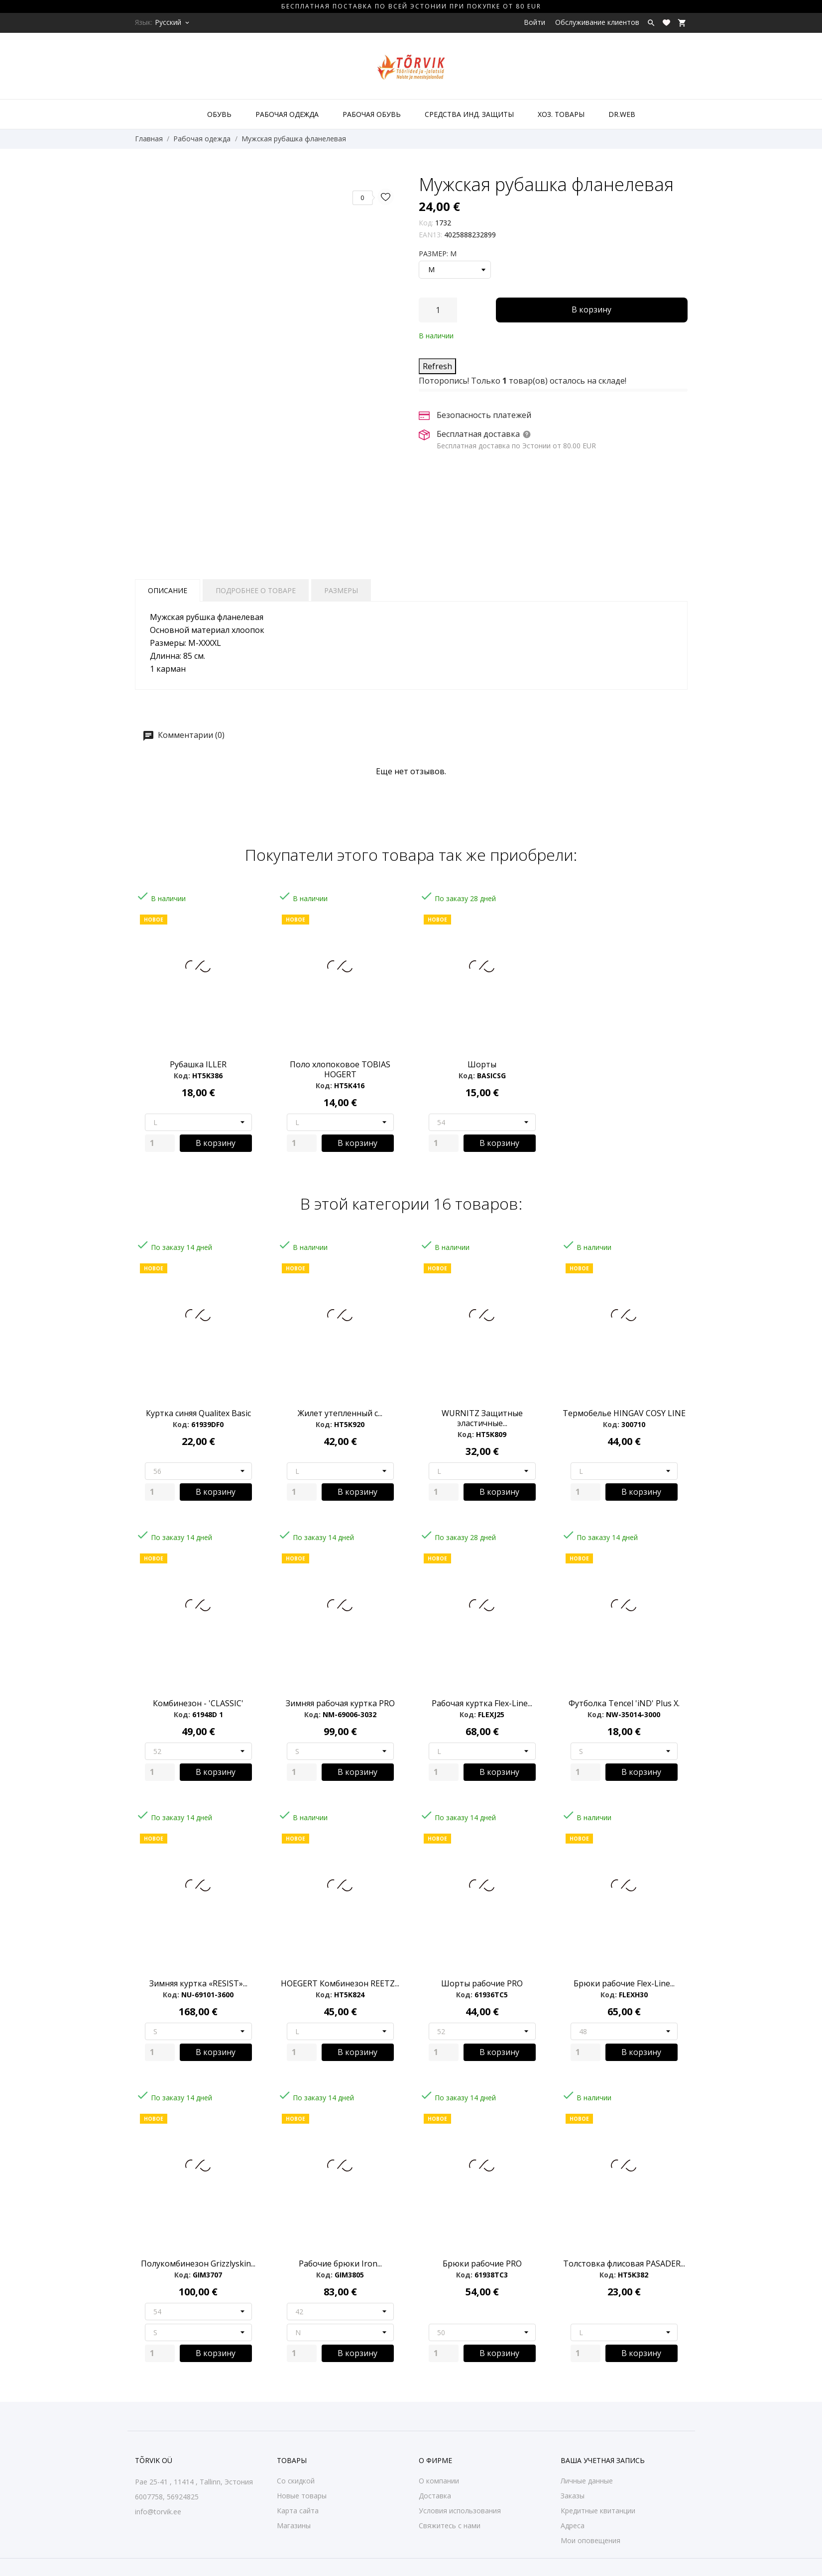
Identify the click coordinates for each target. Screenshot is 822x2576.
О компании (439, 2480)
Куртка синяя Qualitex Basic (198, 1413)
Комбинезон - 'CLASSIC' (198, 1703)
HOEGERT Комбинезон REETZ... (340, 1983)
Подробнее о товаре (256, 590)
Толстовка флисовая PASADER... (624, 2263)
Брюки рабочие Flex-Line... (624, 1983)
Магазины (294, 2525)
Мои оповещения (590, 2540)
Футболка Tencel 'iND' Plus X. (624, 1703)
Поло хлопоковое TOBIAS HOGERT (340, 1069)
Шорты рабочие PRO (482, 1983)
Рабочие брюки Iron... (340, 2263)
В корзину (591, 309)
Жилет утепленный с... (340, 1413)
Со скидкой (296, 2480)
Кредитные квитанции (598, 2510)
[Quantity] (160, 1143)
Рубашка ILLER (198, 1064)
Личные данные (587, 2480)
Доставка (435, 2495)
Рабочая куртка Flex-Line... (482, 1703)
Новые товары (302, 2495)
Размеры (341, 590)
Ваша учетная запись (603, 2460)
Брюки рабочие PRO (482, 2263)
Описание (167, 590)
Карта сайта (298, 2510)
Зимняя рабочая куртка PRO (340, 1703)
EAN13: (430, 234)
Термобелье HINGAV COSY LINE (624, 1413)
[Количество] (438, 310)
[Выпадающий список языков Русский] (173, 22)
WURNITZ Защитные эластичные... (482, 1418)
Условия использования (460, 2510)
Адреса (573, 2525)
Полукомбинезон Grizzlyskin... (198, 2263)
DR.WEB (621, 114)
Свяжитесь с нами (449, 2525)
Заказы (573, 2495)
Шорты (482, 1064)
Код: (426, 222)
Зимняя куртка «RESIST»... (198, 1983)
